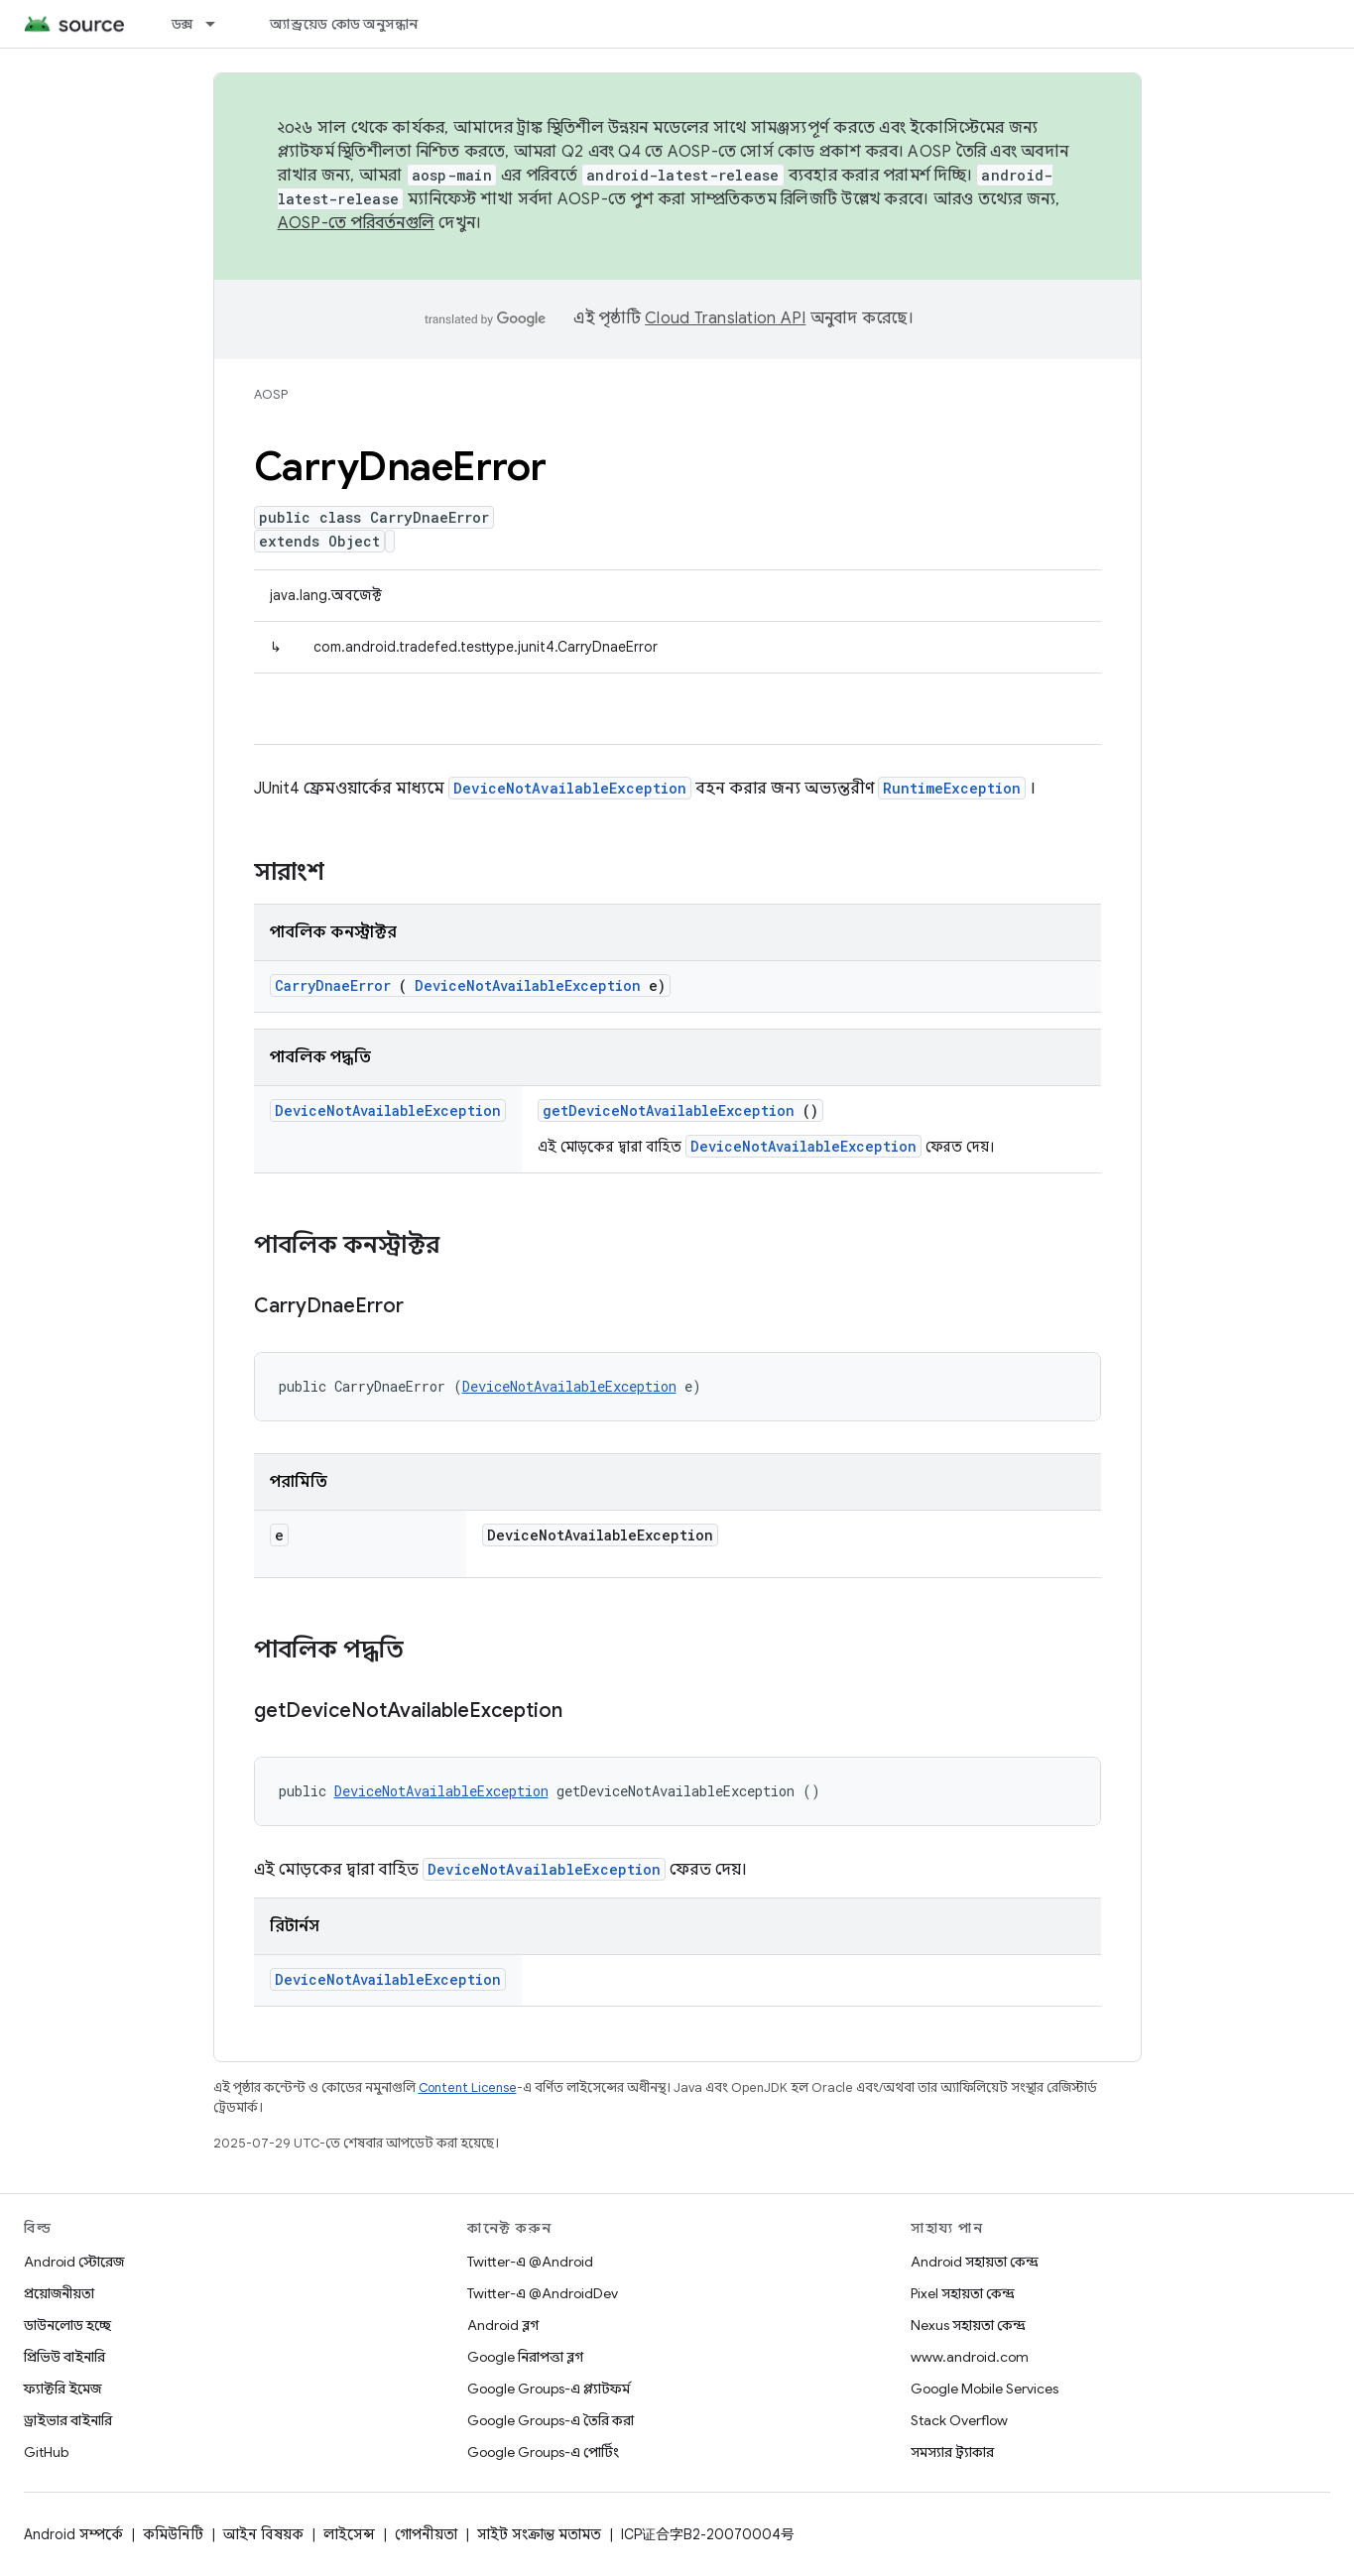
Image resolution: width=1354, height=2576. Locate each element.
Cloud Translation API (725, 318)
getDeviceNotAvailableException (669, 1110)
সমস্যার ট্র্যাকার (952, 2452)
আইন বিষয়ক (263, 2534)
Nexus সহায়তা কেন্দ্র (968, 2325)
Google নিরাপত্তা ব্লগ (525, 2357)
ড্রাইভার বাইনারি (68, 2420)
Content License (468, 2087)
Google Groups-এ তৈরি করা (550, 2420)
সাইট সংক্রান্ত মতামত (539, 2534)
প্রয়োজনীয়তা (59, 2293)
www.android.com (970, 2357)
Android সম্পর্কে (73, 2534)
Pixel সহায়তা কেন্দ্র (963, 2293)
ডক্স (182, 24)
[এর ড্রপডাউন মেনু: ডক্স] (219, 24)
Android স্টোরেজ (74, 2261)
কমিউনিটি (173, 2534)
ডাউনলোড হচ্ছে (67, 2325)
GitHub (46, 2452)
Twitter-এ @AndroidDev (542, 2293)
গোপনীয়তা (426, 2534)
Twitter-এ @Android (530, 2261)
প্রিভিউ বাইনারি (64, 2357)
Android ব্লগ (503, 2325)
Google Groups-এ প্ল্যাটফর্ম (548, 2388)
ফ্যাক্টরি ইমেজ (62, 2388)
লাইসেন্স (349, 2534)
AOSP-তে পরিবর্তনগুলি (356, 223)
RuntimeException (952, 788)
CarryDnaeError (333, 985)
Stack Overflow (959, 2420)
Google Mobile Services (984, 2388)
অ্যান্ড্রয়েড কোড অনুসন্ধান (344, 24)
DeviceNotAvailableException (569, 788)
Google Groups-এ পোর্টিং (543, 2452)
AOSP (271, 394)
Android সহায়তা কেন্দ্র (975, 2261)
